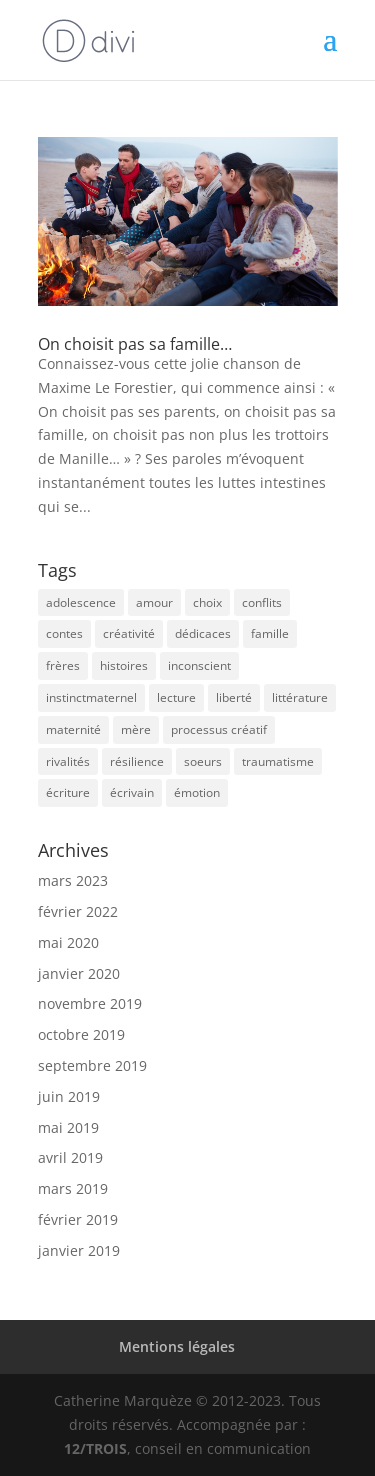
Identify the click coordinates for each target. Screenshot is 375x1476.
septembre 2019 (92, 1065)
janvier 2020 (79, 973)
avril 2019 (70, 1157)
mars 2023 (73, 880)
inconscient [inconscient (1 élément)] (199, 665)
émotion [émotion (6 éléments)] (197, 792)
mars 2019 (73, 1188)
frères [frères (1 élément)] (63, 665)
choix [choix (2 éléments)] (207, 602)
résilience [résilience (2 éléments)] (137, 761)
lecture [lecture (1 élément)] (176, 697)
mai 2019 (68, 1127)
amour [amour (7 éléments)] (154, 602)
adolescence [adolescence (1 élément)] (81, 602)
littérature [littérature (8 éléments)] (300, 697)
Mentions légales (177, 1346)
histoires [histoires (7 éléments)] (124, 665)
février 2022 (78, 911)
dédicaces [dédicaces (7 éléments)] (203, 633)
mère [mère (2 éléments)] (136, 729)
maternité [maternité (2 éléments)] (73, 729)
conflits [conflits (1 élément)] (262, 602)
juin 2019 (69, 1096)
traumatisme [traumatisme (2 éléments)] (278, 761)
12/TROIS (95, 1448)
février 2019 (78, 1219)
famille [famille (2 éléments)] (270, 633)
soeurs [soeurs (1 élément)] (203, 761)
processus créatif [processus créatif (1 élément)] (219, 729)
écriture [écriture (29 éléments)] (68, 792)
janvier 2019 (79, 1250)
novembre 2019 (90, 1003)
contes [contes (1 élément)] (64, 633)
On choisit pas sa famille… (135, 344)
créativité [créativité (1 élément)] (129, 633)
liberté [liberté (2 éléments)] (234, 697)
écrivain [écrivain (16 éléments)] (132, 792)
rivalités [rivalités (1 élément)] (68, 761)
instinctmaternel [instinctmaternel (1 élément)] (91, 697)
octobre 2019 (81, 1034)
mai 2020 (68, 942)
